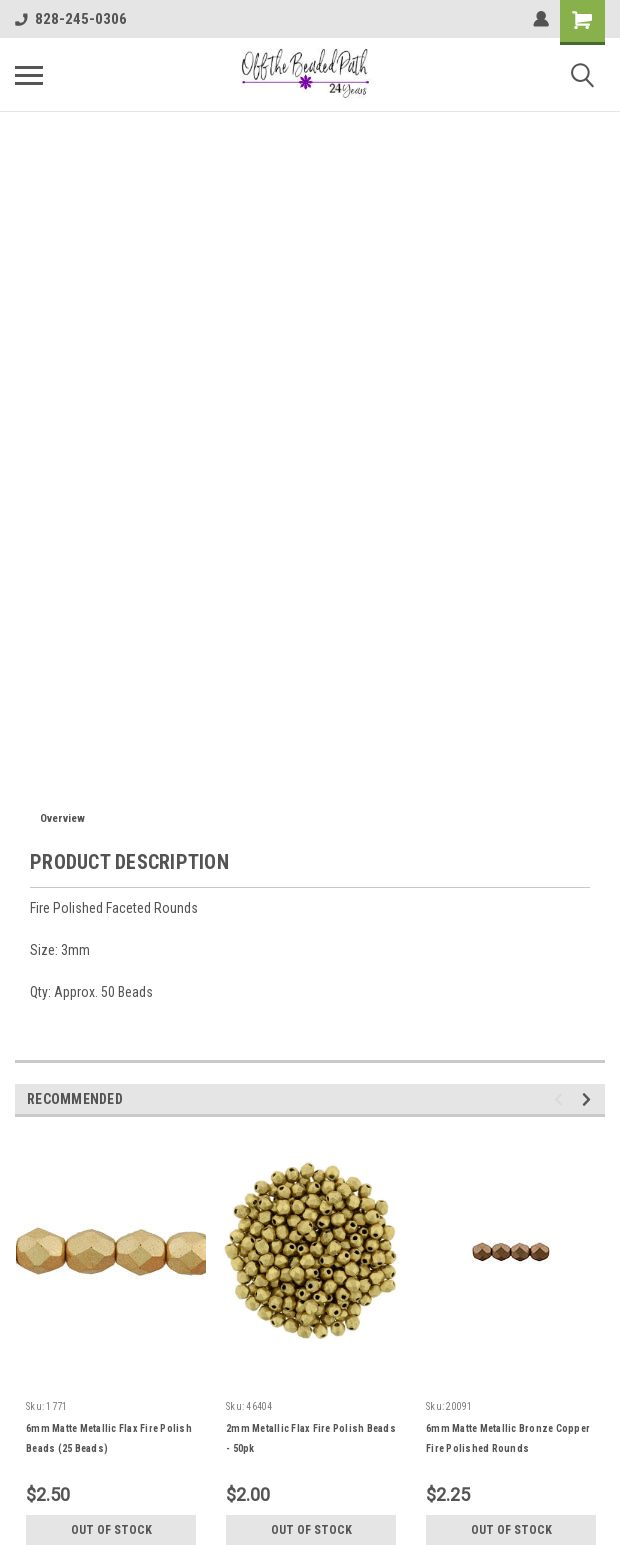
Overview (62, 818)
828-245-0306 (71, 19)
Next (589, 1099)
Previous (561, 1099)
